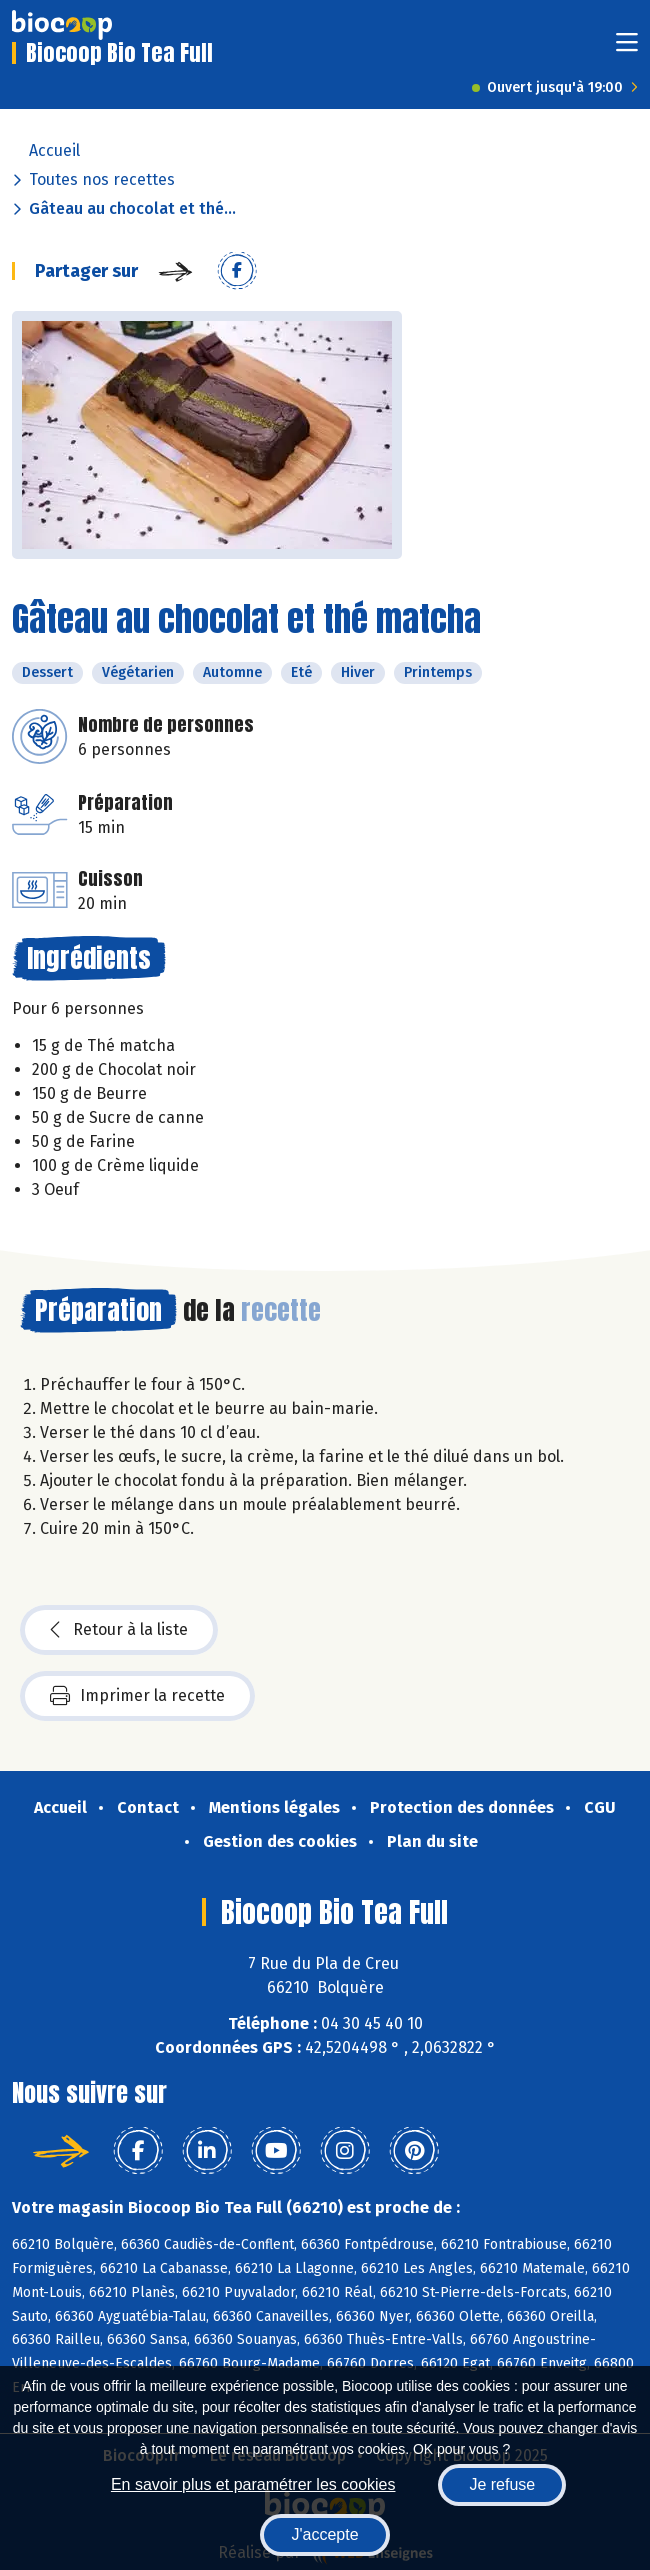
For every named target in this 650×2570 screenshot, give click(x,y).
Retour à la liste (119, 1630)
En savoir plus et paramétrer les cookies (253, 2484)
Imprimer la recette (137, 1696)
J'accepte (324, 2534)
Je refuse (502, 2484)
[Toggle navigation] (627, 48)
